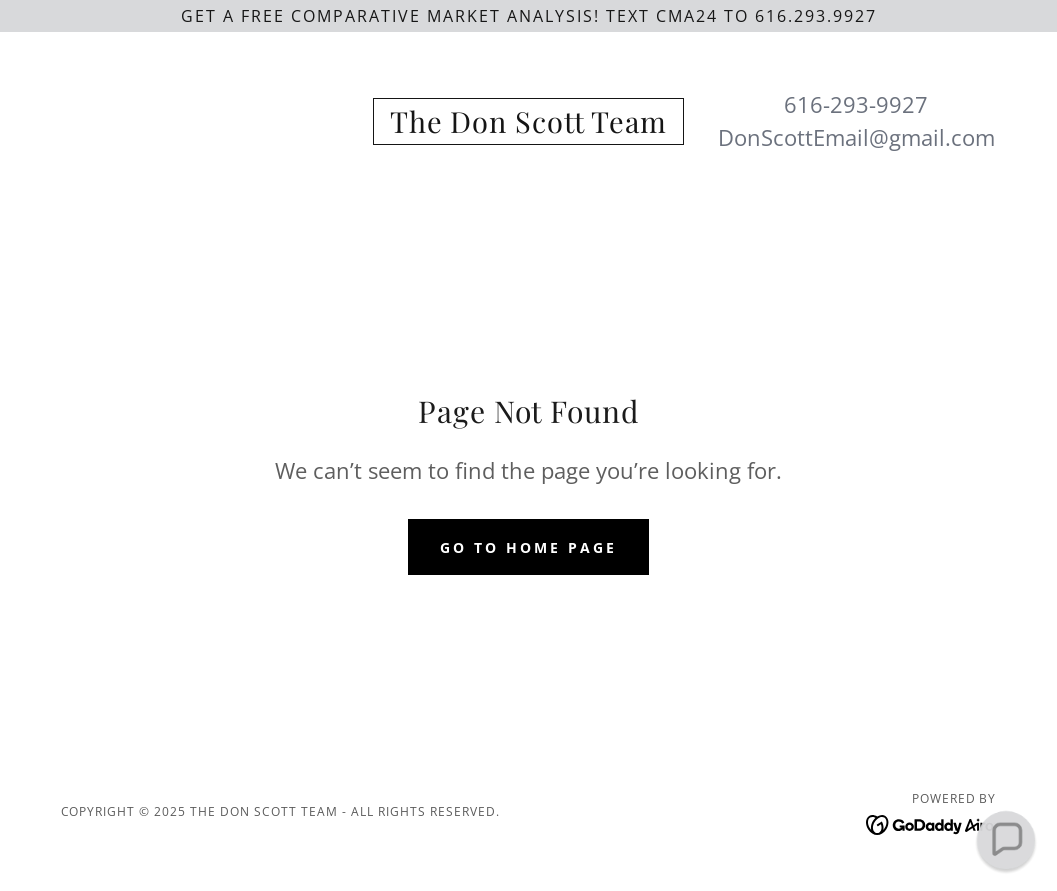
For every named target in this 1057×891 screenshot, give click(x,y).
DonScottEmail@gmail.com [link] (856, 137)
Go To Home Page (528, 547)
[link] (528, 127)
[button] (1005, 839)
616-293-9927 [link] (856, 104)
